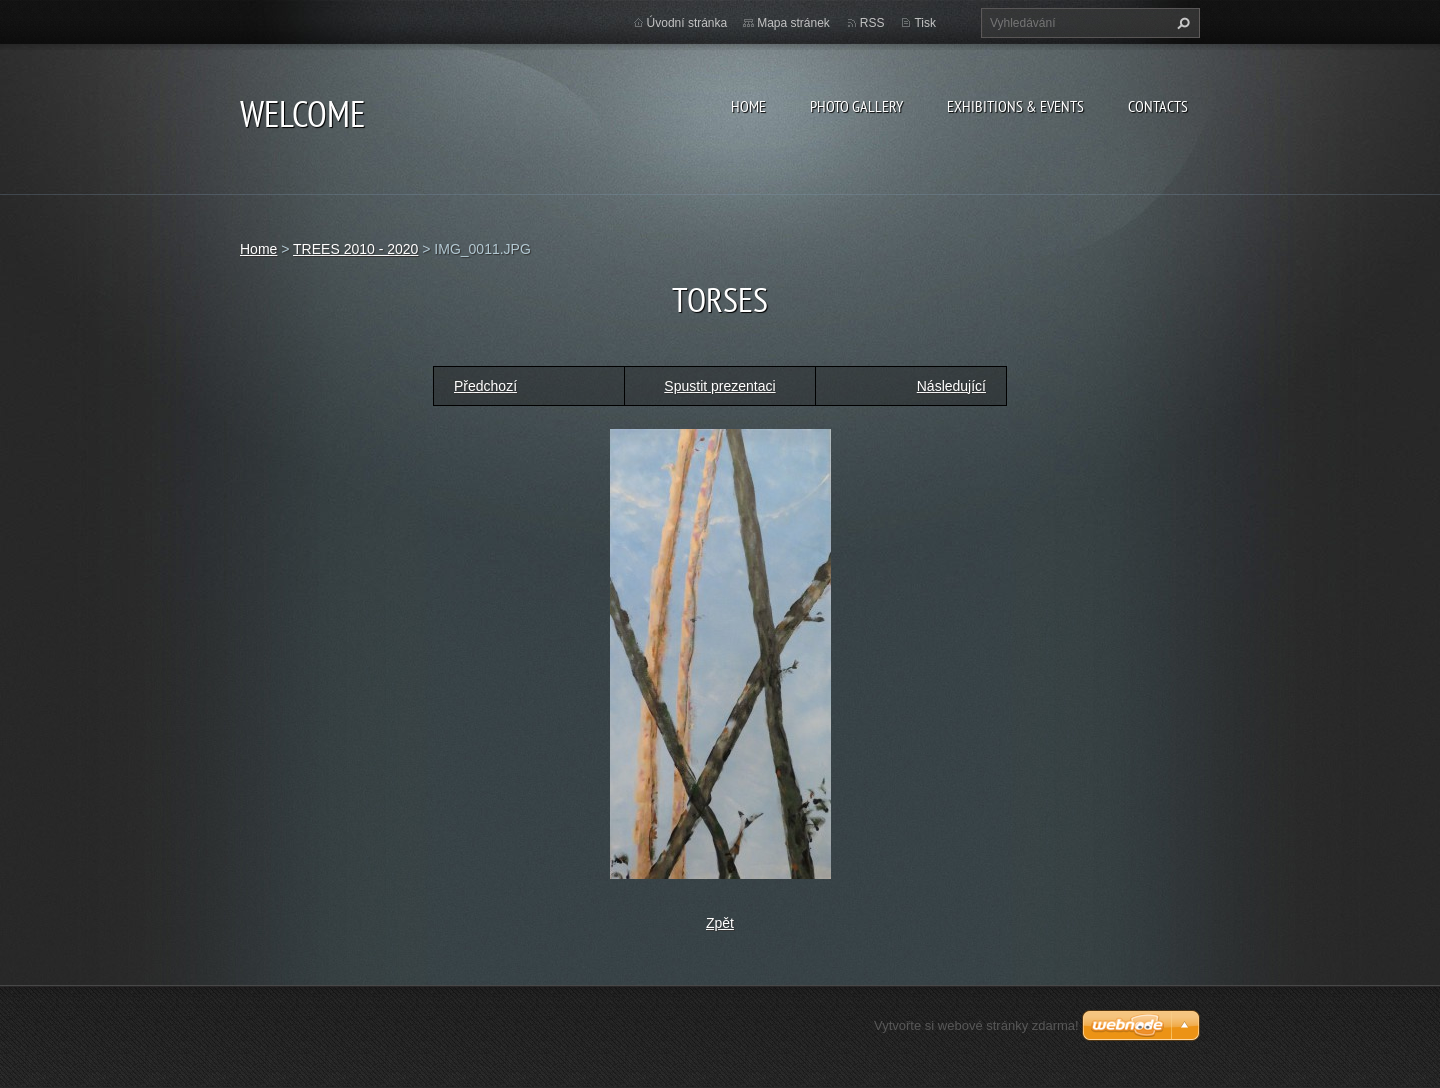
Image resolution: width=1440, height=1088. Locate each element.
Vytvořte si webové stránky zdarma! (976, 1025)
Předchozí (485, 386)
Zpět (720, 923)
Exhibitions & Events (1015, 106)
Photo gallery (856, 106)
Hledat (1181, 23)
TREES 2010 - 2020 (355, 249)
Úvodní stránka (687, 23)
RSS (872, 23)
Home (748, 106)
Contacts (1158, 106)
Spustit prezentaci (719, 386)
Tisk (925, 23)
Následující (951, 386)
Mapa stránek (793, 23)
